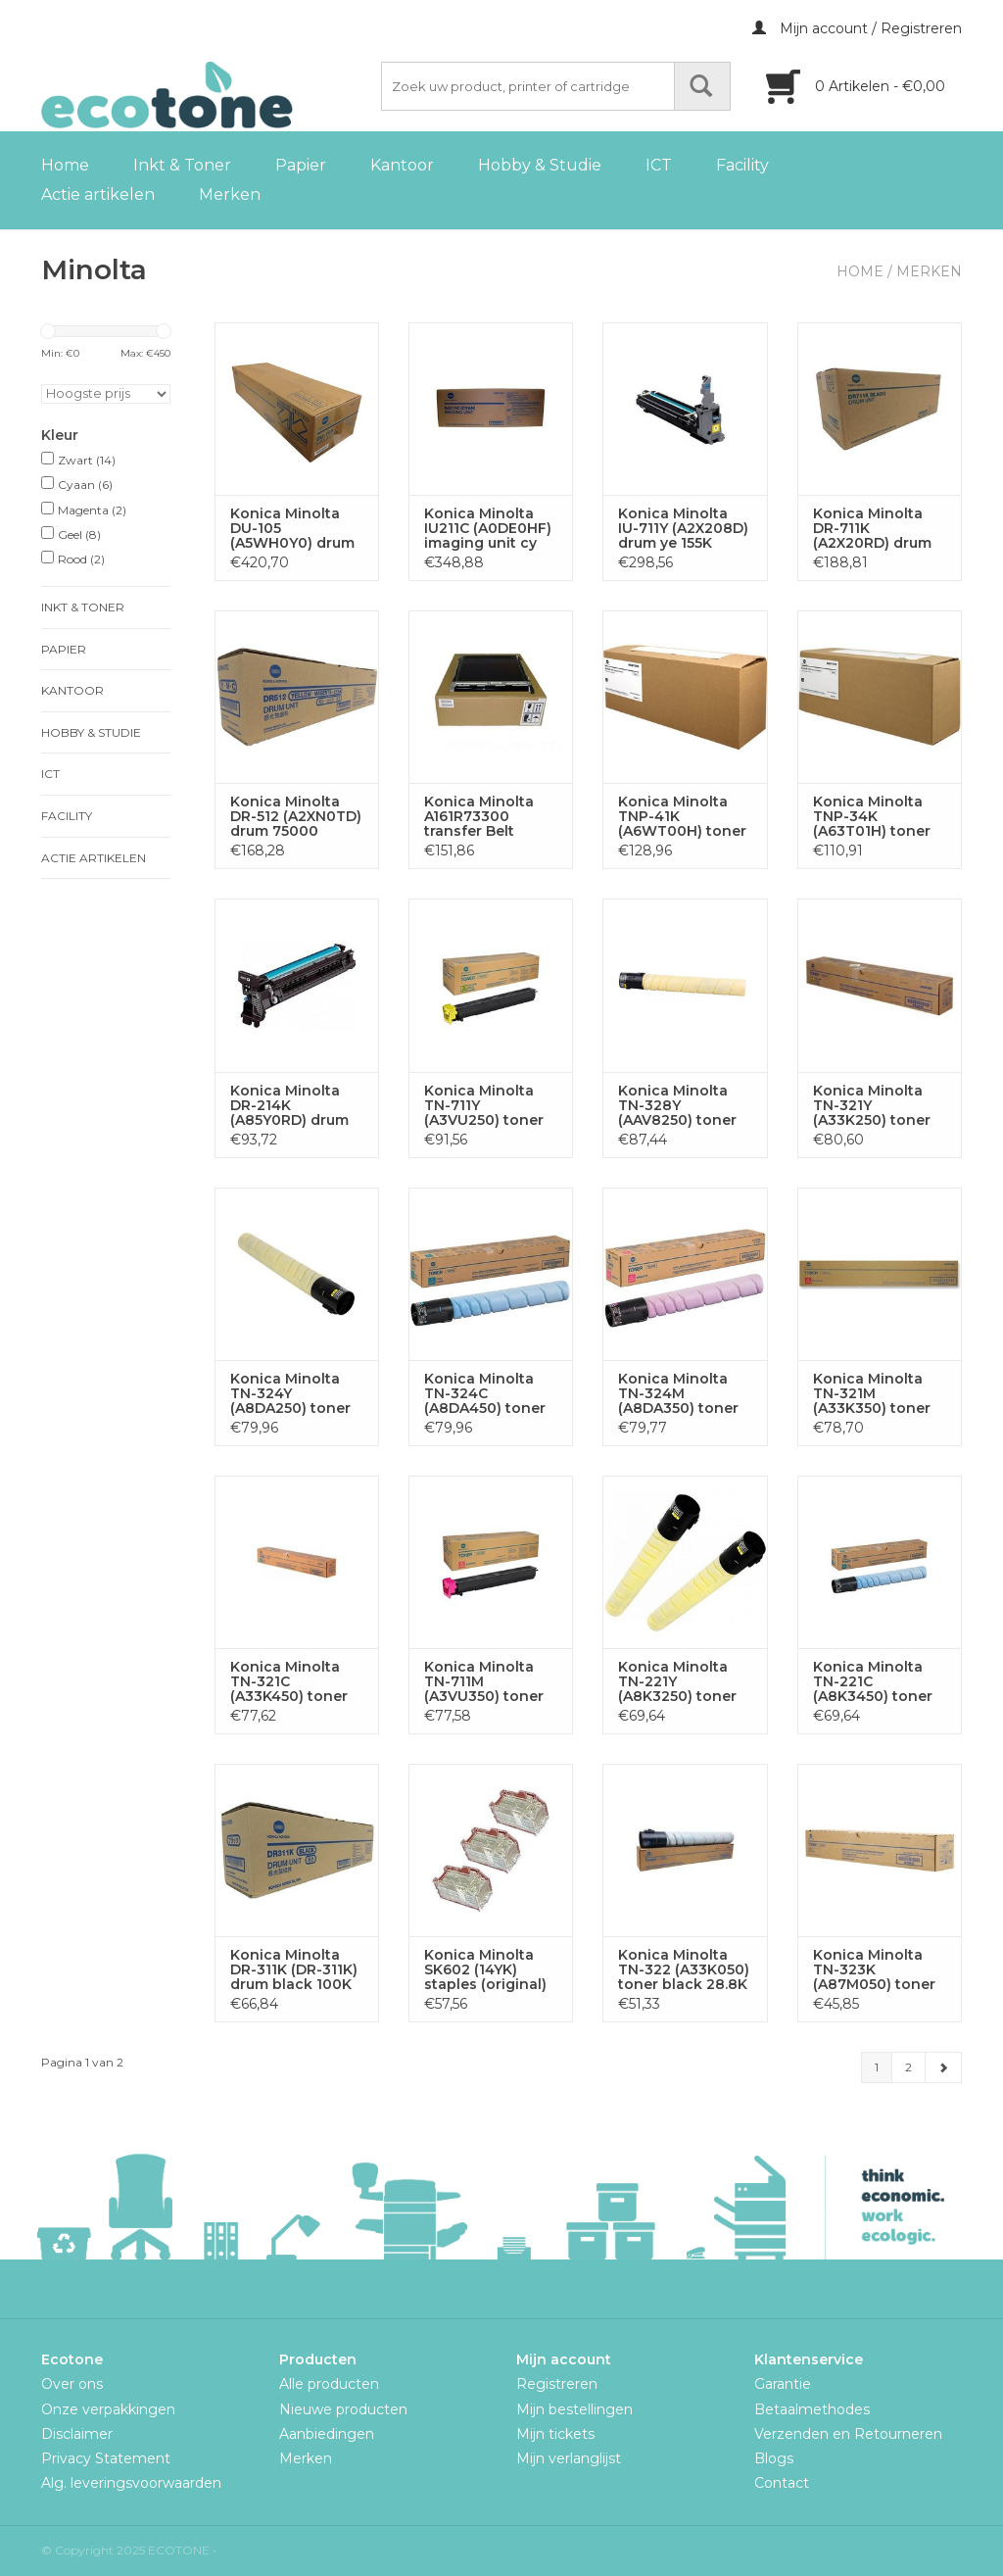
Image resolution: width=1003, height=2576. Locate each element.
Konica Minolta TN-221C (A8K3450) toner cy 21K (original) (872, 1682)
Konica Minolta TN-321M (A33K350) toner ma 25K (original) (874, 1394)
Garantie (782, 2384)
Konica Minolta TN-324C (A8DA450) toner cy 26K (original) (485, 1394)
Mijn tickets (555, 2434)
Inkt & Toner (182, 165)
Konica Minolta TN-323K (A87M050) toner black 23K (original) (874, 1970)
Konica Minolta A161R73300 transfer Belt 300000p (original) (479, 817)
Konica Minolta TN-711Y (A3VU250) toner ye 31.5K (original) (486, 1106)
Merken (230, 194)
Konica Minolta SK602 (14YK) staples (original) (485, 1970)
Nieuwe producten (343, 2409)
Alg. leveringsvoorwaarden (131, 2483)
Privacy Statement (105, 2458)
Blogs (773, 2458)
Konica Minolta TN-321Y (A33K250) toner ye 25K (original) (872, 1106)
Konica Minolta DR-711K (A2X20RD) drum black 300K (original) (872, 529)
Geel (79, 534)
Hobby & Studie (539, 165)
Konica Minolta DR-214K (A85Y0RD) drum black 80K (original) (289, 1106)
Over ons (72, 2384)
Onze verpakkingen (108, 2409)
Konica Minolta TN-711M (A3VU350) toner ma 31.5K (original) (489, 1682)
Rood (81, 559)
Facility (742, 165)
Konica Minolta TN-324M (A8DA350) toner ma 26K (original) (679, 1394)
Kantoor (402, 165)
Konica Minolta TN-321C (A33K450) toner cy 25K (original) (289, 1682)
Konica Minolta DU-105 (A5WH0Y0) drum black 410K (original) (292, 529)
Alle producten (329, 2384)
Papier (300, 165)
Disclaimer (77, 2434)
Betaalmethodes (812, 2409)
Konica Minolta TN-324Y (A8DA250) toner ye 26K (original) (290, 1394)
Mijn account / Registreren (857, 28)
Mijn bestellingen (574, 2409)
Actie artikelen (98, 194)
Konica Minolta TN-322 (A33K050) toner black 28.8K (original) (683, 1970)
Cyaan (85, 484)
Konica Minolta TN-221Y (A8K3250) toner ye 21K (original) (677, 1682)
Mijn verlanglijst (568, 2458)
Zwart (87, 460)
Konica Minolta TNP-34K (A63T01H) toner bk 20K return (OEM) (872, 817)
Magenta (92, 510)
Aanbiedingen (326, 2434)
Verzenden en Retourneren (848, 2434)
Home (65, 165)
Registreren (556, 2384)
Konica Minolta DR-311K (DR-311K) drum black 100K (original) (294, 1970)
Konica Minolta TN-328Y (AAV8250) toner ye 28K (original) (677, 1106)
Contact (781, 2483)
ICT (658, 165)
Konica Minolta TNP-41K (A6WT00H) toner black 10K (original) (682, 817)
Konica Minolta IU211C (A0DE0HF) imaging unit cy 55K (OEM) (487, 529)
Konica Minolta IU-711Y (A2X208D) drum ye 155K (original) (683, 529)
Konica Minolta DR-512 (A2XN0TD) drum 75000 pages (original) (295, 817)
